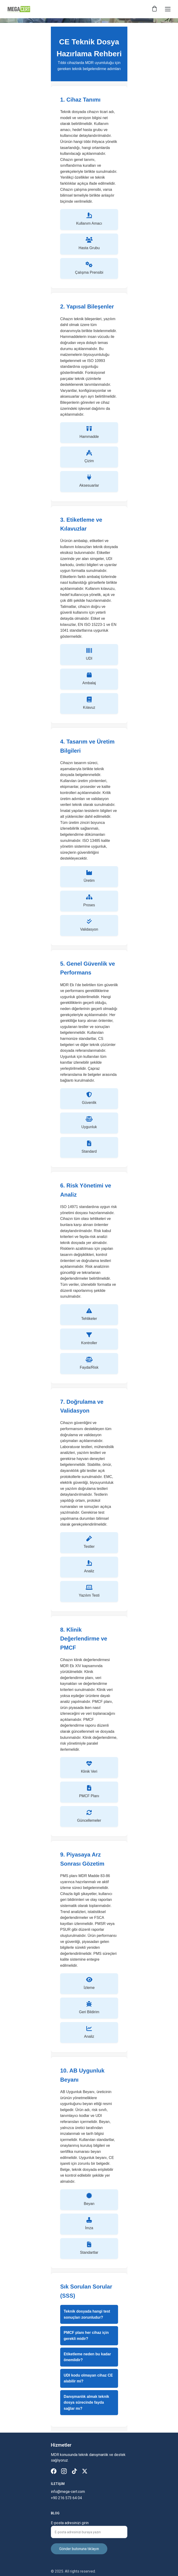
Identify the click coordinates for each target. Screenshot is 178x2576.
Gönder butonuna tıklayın (79, 2549)
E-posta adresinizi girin (70, 2523)
